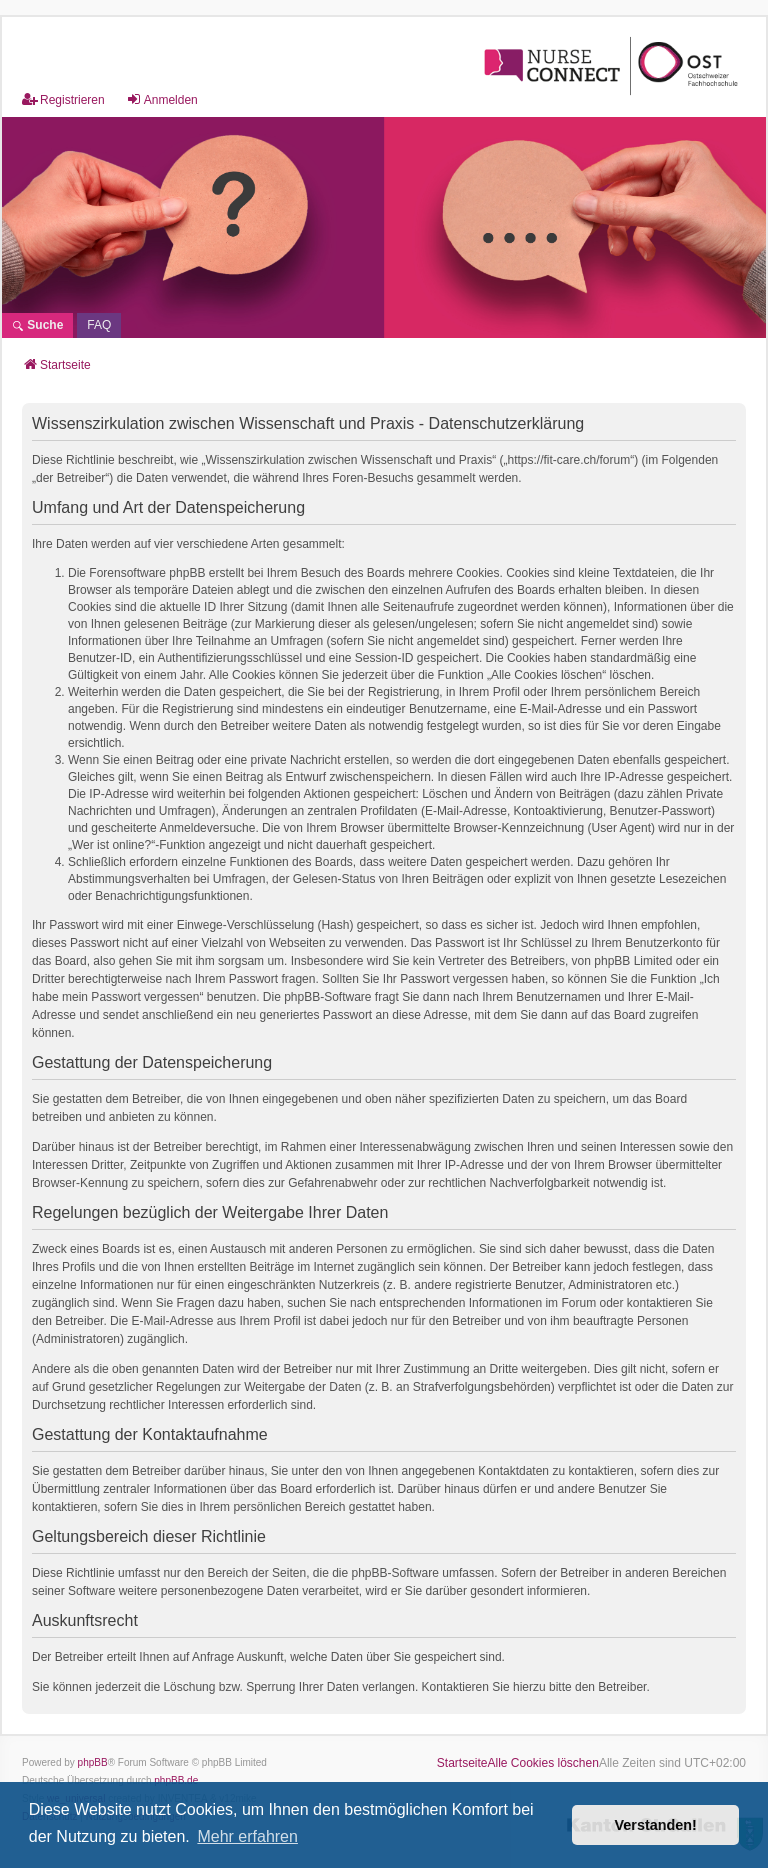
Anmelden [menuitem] (162, 99)
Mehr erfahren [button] (247, 1836)
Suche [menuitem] (37, 325)
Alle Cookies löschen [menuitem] (543, 1763)
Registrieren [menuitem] (63, 99)
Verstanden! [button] (656, 1825)
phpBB (93, 1762)
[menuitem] (99, 325)
